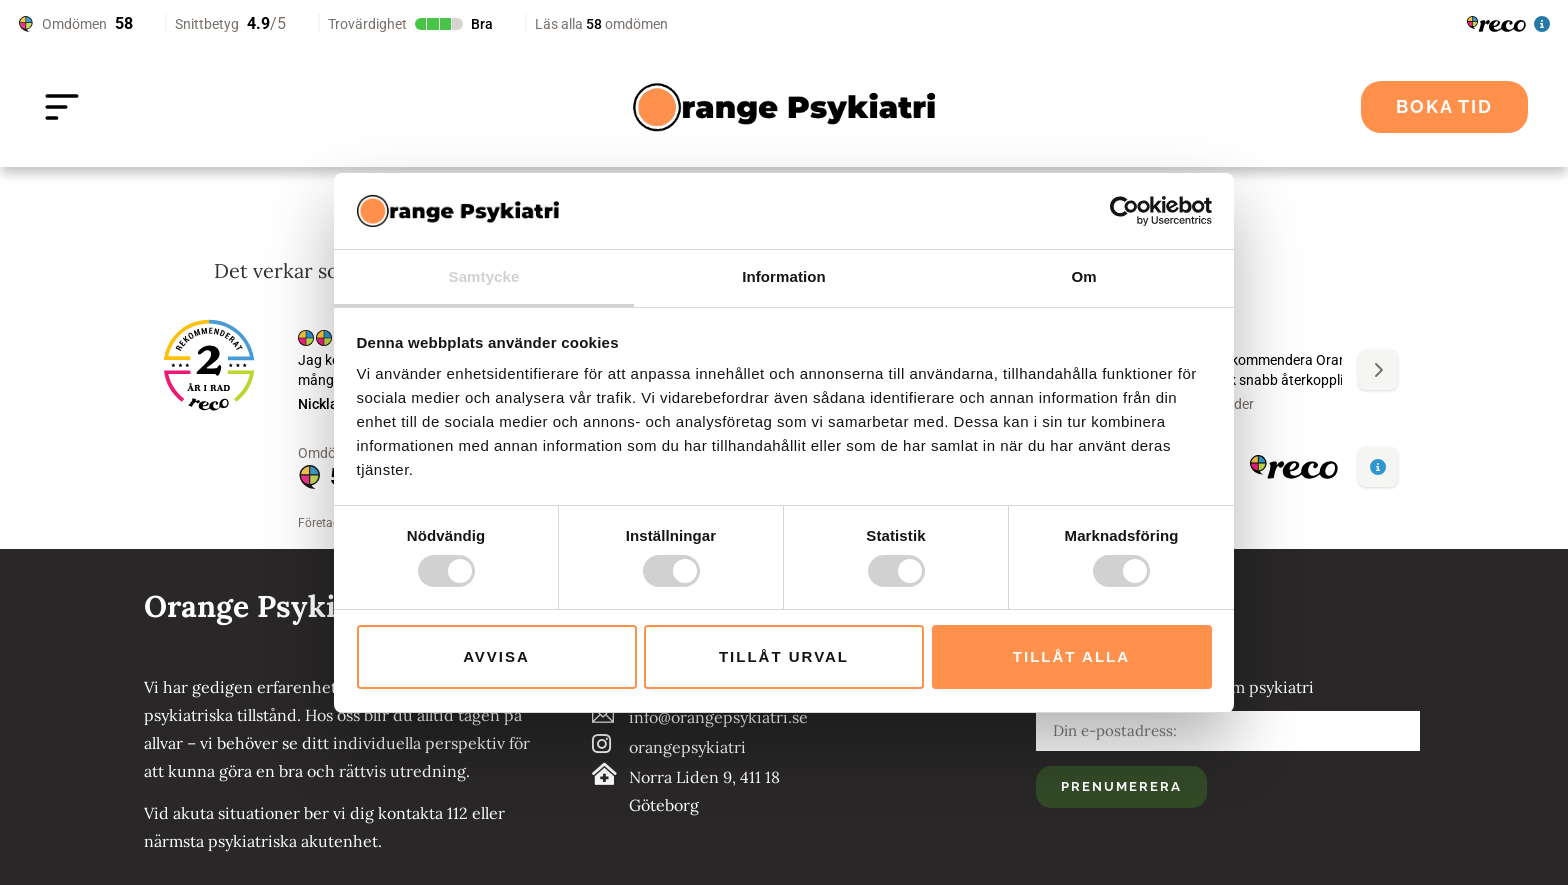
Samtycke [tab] (484, 276)
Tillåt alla (1071, 656)
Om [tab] (1083, 276)
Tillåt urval (784, 656)
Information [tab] (784, 276)
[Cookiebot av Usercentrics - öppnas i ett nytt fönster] (1124, 211)
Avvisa (496, 656)
